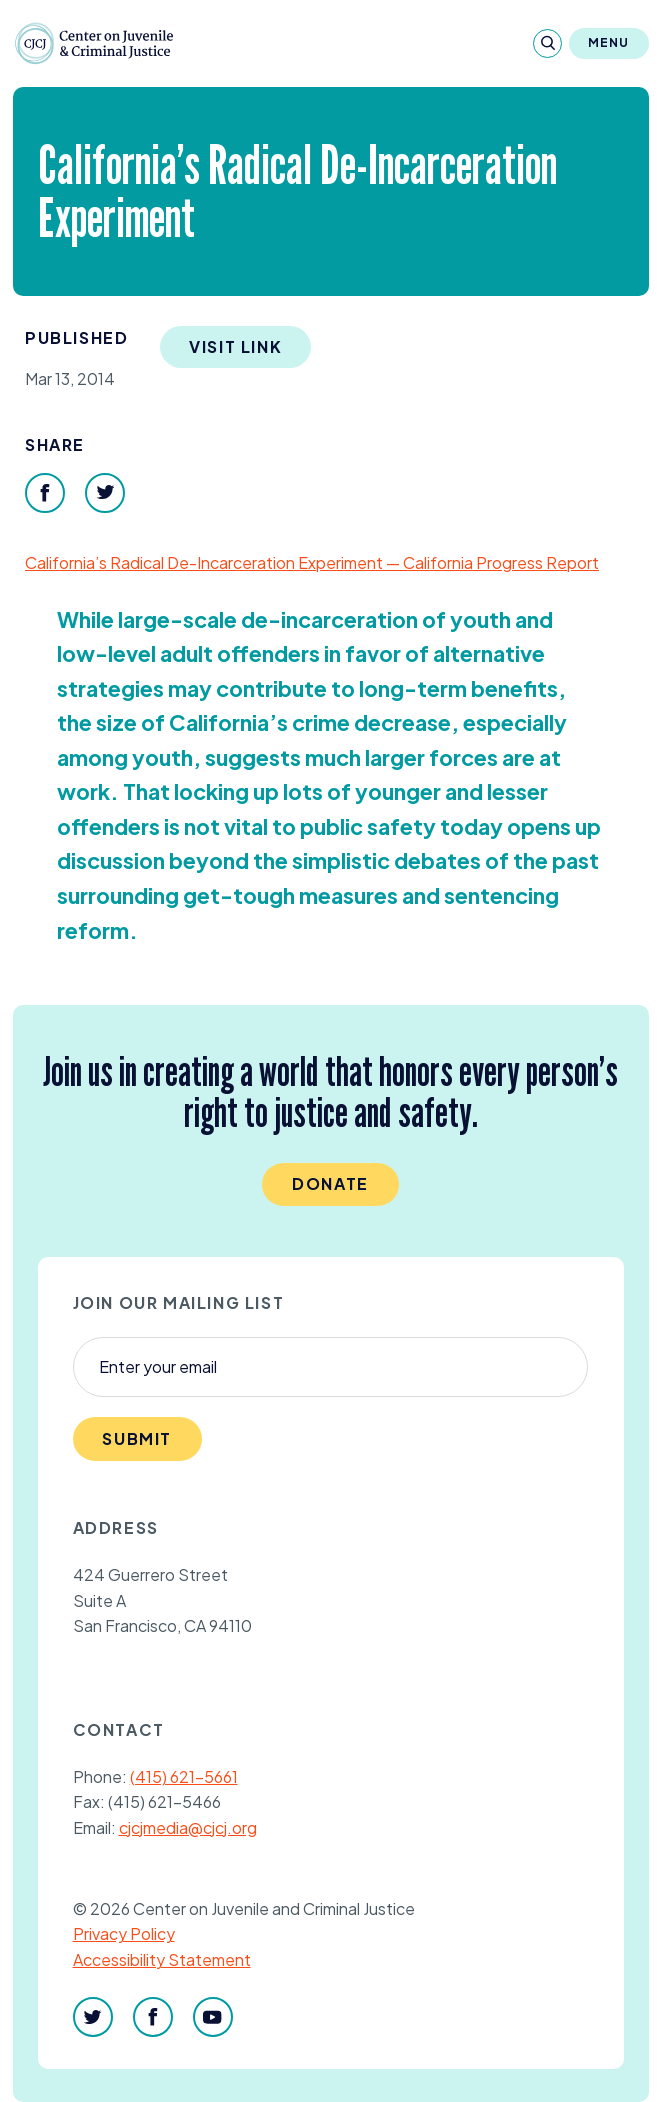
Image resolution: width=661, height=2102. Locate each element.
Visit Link (235, 346)
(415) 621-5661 (184, 1776)
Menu (609, 42)
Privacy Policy (124, 1933)
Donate (330, 1183)
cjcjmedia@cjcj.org (188, 1827)
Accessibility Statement (162, 1959)
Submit (137, 1438)
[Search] (547, 43)
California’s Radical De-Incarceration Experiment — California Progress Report (312, 562)
